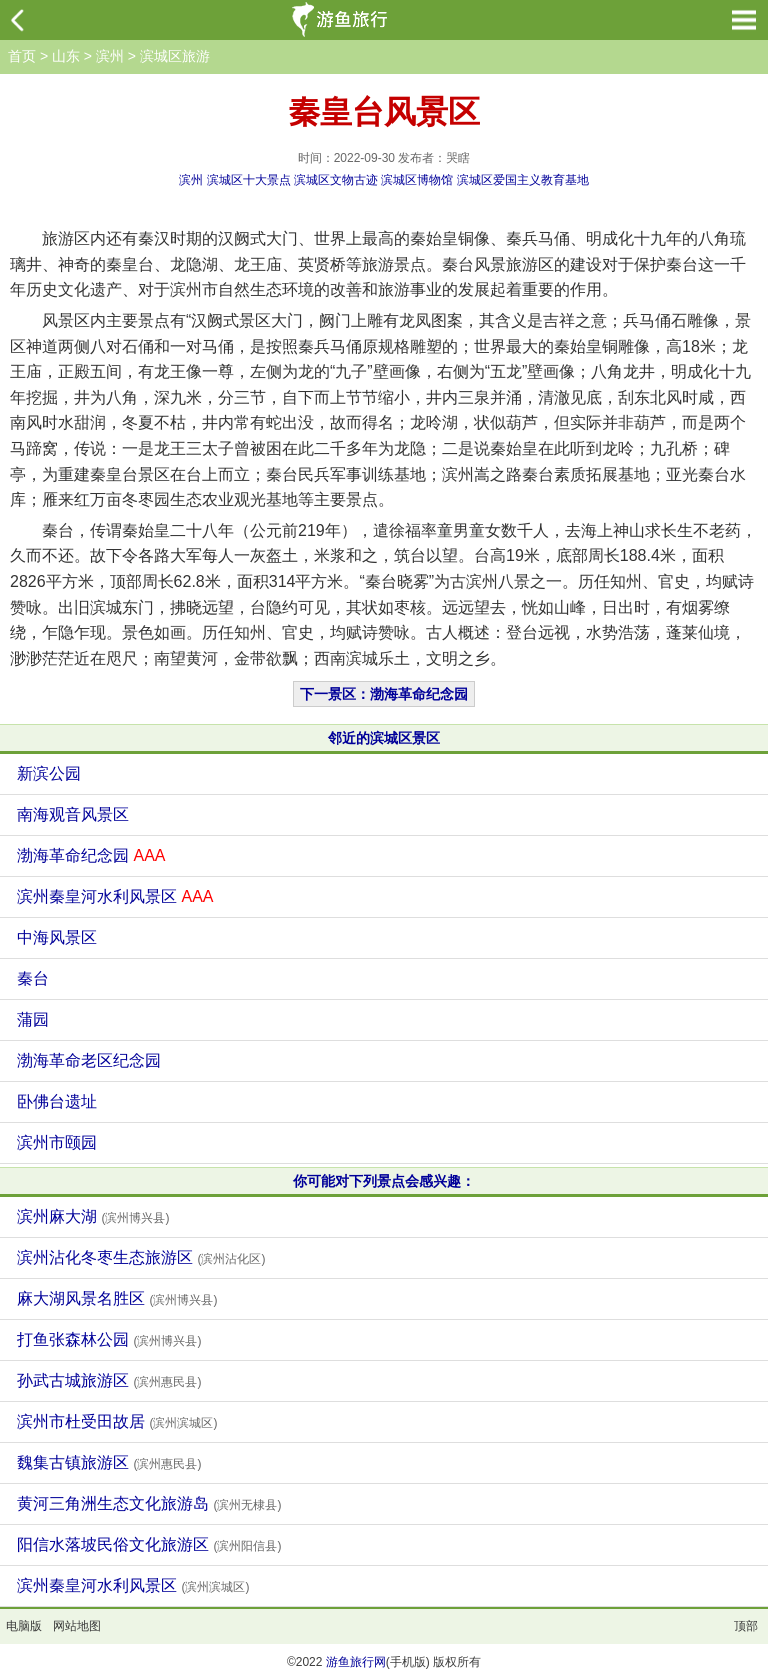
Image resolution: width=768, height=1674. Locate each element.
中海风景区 (57, 937)
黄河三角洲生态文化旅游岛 (149, 1503)
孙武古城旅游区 (109, 1380)
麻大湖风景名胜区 (117, 1298)
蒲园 (33, 1019)
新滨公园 (49, 773)
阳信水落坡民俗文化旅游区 (149, 1544)
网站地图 (77, 1626)
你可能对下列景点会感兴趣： (384, 1181)
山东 (66, 56)
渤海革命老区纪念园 (89, 1060)
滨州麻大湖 (93, 1216)
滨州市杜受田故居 (117, 1421)
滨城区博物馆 (417, 180)
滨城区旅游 (175, 56)
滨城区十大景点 (249, 180)
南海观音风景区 (73, 814)
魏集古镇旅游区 (109, 1462)
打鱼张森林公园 (109, 1339)
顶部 (746, 1626)
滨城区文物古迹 (336, 180)
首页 (22, 56)
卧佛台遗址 (57, 1101)
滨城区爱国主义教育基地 (523, 180)
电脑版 (24, 1626)
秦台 (33, 978)
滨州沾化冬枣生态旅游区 (141, 1257)
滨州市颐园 (57, 1142)
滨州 (110, 56)
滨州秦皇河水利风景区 (115, 896)
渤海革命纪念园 (91, 855)
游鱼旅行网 (356, 1662)
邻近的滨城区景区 (384, 738)
